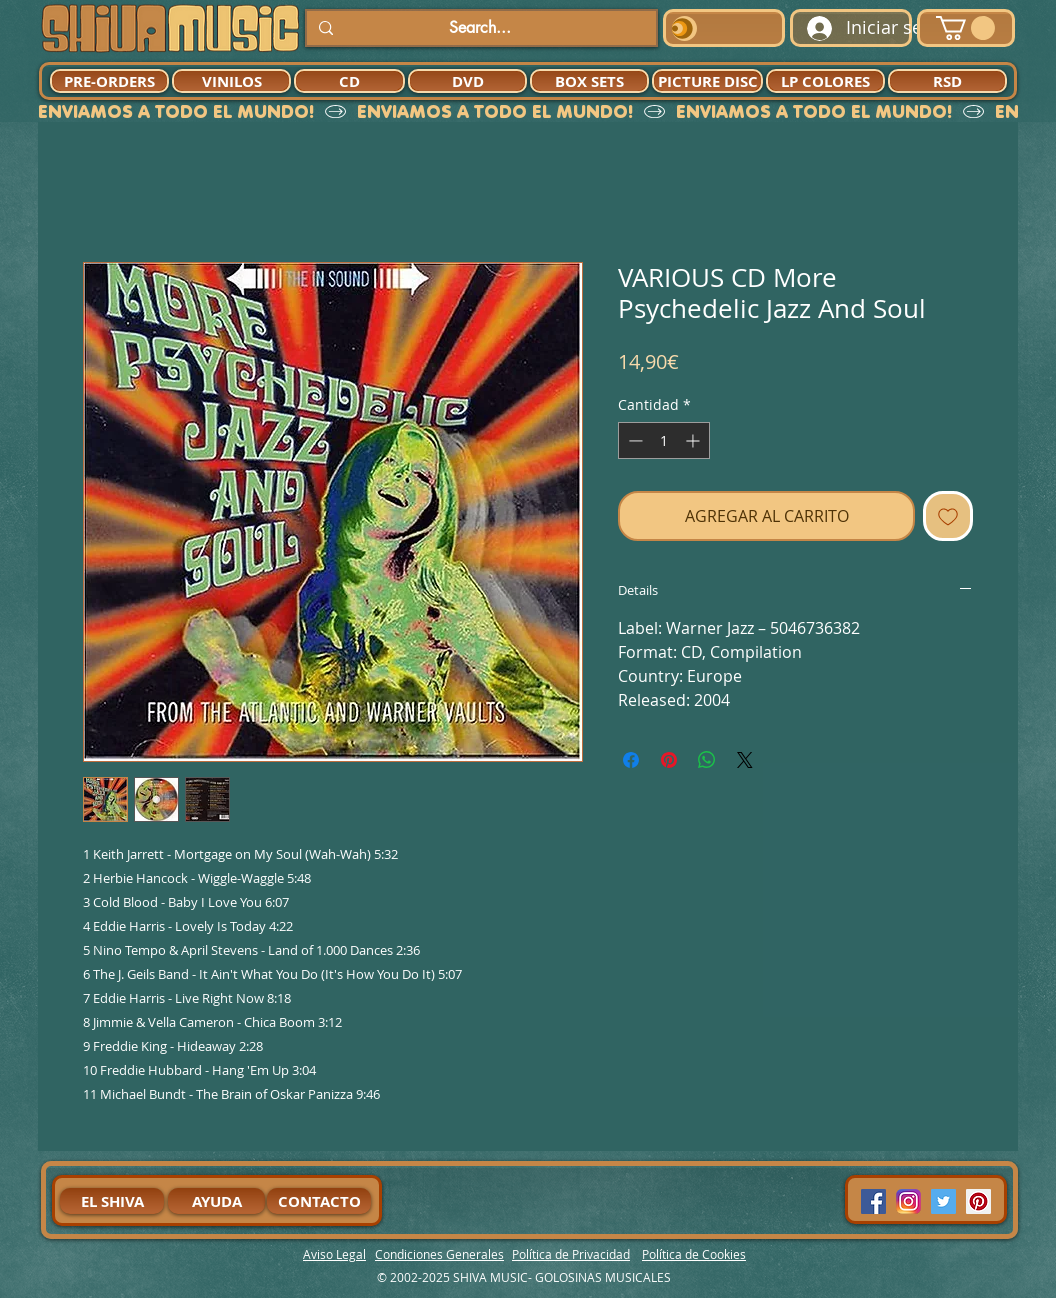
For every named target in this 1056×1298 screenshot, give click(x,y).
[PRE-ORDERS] (109, 81)
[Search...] (479, 28)
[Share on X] (745, 760)
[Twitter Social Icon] (943, 1201)
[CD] (349, 81)
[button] (965, 28)
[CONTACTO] (319, 1201)
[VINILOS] (231, 81)
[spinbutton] (664, 440)
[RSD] (947, 81)
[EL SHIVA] (112, 1201)
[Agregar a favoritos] (948, 516)
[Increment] (694, 440)
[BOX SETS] (589, 81)
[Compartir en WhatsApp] (707, 760)
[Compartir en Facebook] (631, 760)
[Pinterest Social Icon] (978, 1201)
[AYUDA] (216, 1201)
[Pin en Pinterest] (669, 760)
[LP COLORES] (825, 81)
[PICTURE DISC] (707, 81)
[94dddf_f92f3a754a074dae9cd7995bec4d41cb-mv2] (908, 1201)
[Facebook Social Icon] (873, 1201)
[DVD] (467, 81)
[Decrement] (633, 440)
